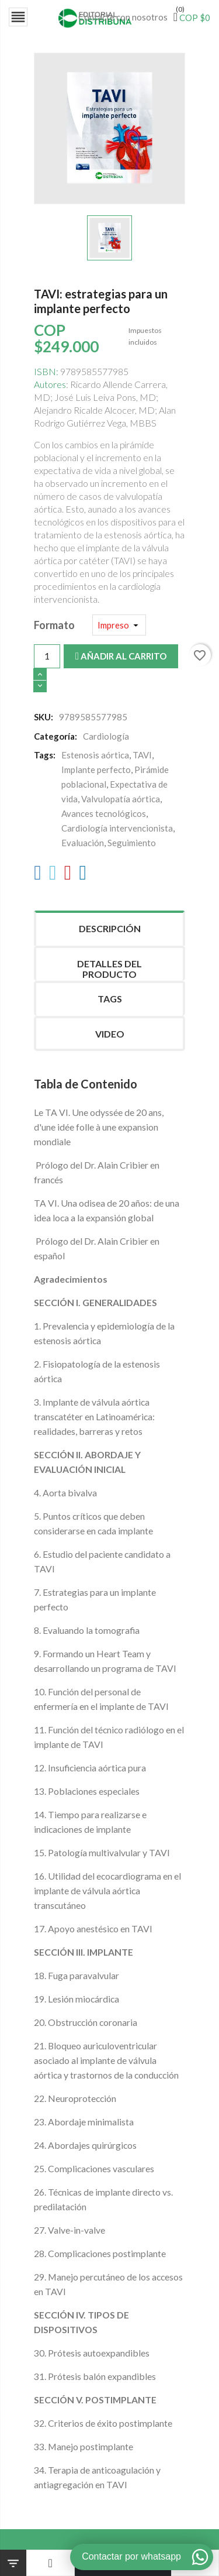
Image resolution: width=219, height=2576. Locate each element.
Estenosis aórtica (95, 755)
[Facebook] (37, 875)
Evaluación (82, 842)
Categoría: (55, 736)
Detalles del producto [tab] (109, 969)
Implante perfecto (96, 769)
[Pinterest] (68, 875)
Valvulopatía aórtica (120, 799)
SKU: (43, 717)
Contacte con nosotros (123, 17)
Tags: (44, 755)
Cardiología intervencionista (117, 828)
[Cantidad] (47, 656)
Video (109, 1033)
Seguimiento (131, 842)
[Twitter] (53, 875)
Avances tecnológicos (103, 813)
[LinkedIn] (83, 875)
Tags (110, 998)
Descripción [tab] (110, 928)
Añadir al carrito (120, 656)
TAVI (142, 755)
